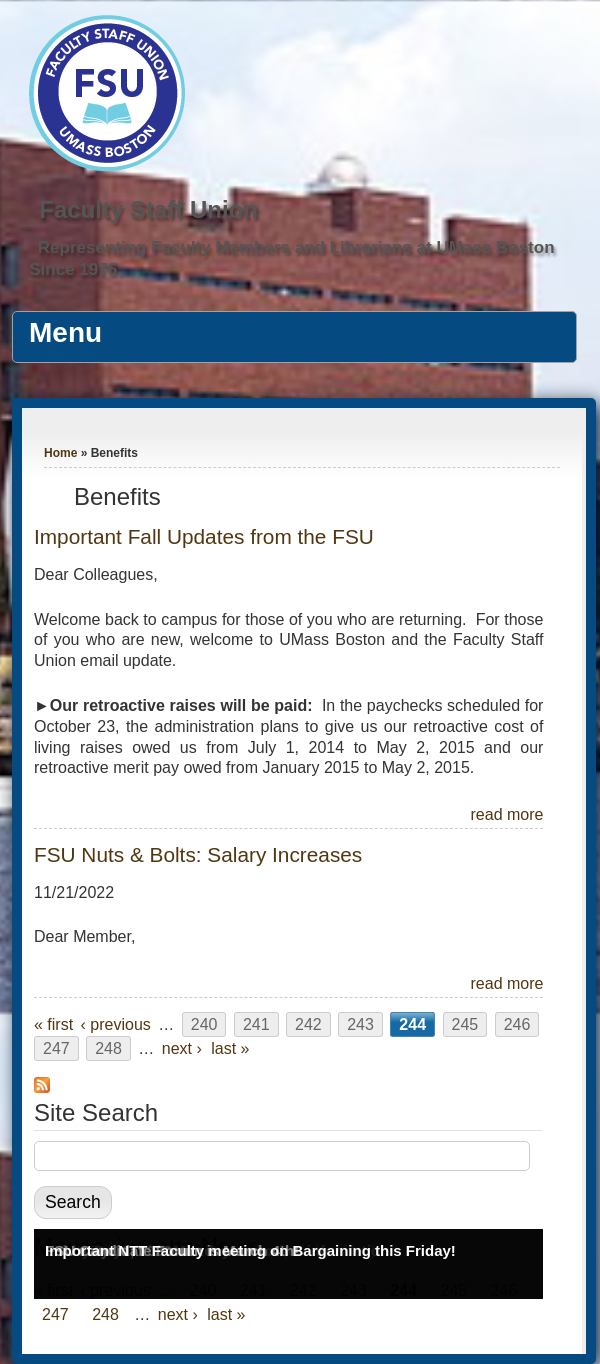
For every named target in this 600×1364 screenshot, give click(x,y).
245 (465, 1024)
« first (53, 1024)
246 (517, 1024)
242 (308, 1024)
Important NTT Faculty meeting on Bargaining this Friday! (250, 1250)
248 (108, 1048)
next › (182, 1048)
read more (507, 814)
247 (56, 1048)
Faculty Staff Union (148, 209)
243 (360, 1024)
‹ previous (116, 1024)
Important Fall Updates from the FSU (204, 536)
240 (204, 1024)
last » (230, 1048)
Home (60, 453)
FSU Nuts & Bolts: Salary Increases (198, 854)
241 (256, 1024)
